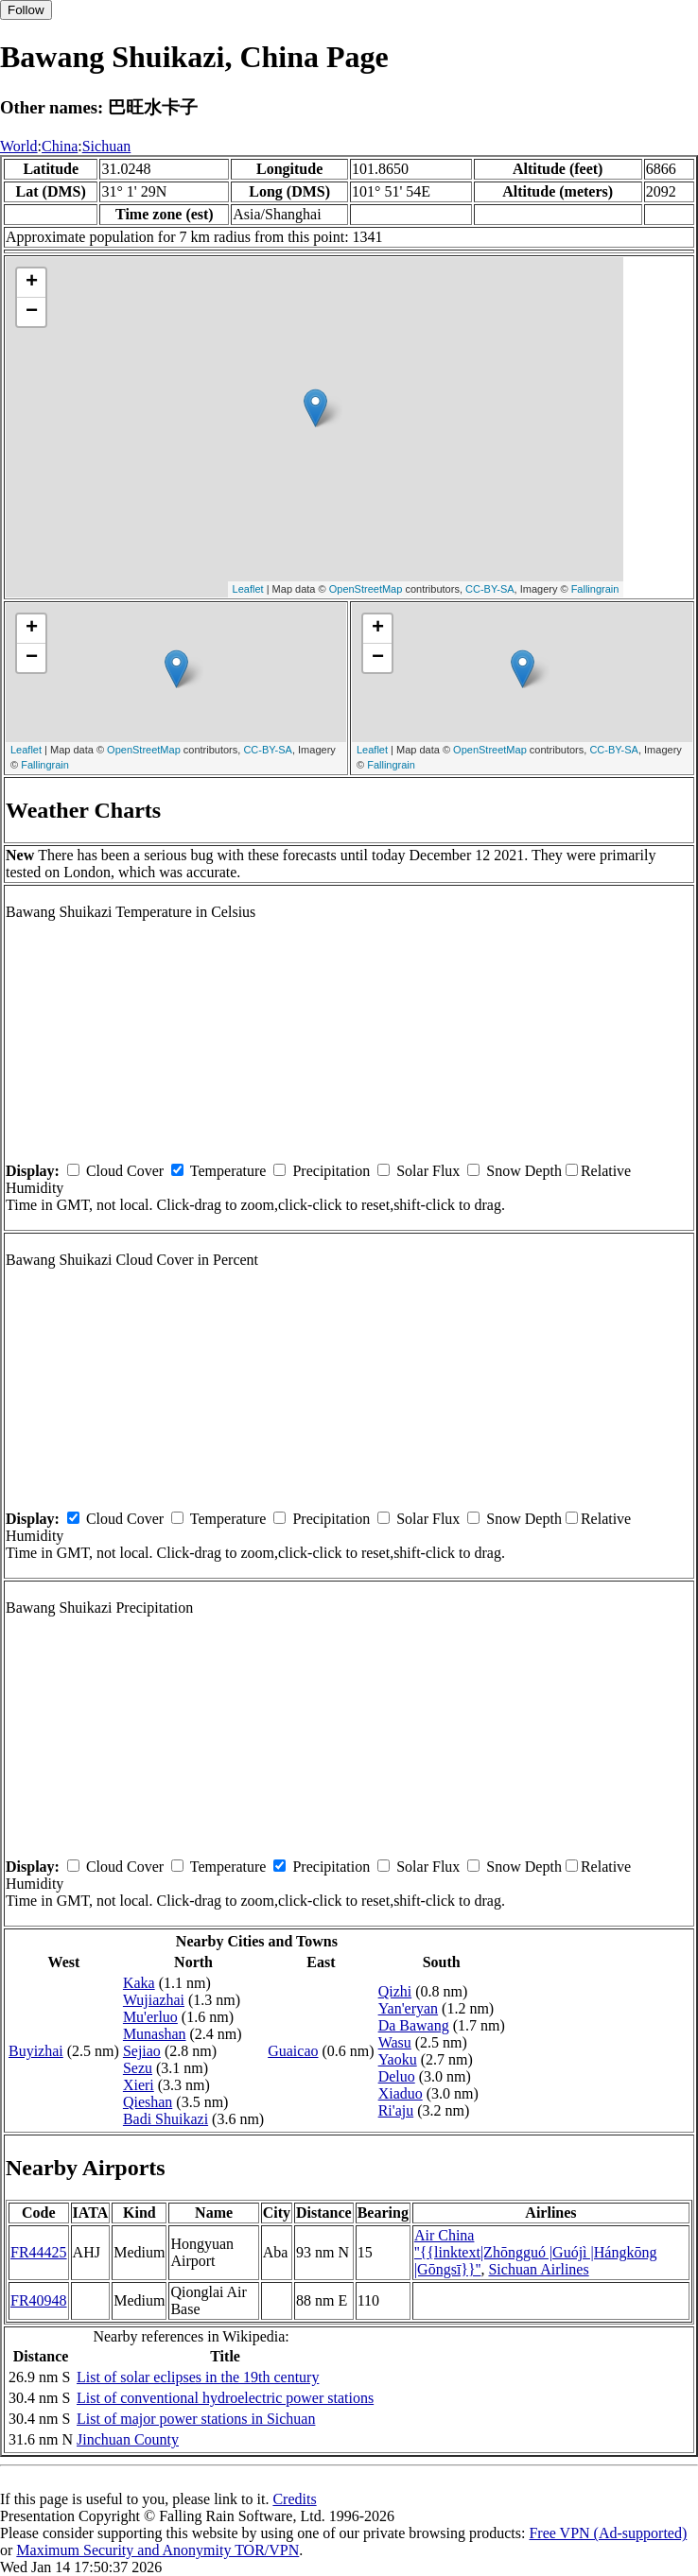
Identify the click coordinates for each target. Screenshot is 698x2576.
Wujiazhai (153, 2000)
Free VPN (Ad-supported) (608, 2533)
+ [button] (32, 282)
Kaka (139, 1983)
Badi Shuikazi (165, 2119)
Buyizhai (36, 2051)
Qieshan (147, 2102)
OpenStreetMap (366, 589)
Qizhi (395, 1991)
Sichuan (106, 146)
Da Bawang (413, 2025)
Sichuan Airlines (538, 2269)
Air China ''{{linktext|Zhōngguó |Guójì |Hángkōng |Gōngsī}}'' (535, 2252)
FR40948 (38, 2300)
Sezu (137, 2068)
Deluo (396, 2076)
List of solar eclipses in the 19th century (198, 2377)
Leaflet (248, 589)
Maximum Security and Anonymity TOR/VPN (157, 2550)
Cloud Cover (125, 1171)
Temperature (228, 1171)
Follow (26, 10)
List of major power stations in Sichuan (196, 2419)
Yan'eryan (408, 2008)
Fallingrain (595, 589)
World (19, 146)
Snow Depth (524, 1171)
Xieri (138, 2085)
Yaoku (397, 2059)
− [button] (32, 312)
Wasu (394, 2042)
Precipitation (331, 1171)
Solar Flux (428, 1171)
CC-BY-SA (490, 589)
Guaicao (293, 2051)
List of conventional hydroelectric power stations (225, 2398)
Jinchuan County (128, 2439)
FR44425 (38, 2252)
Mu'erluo (150, 2017)
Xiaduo (400, 2093)
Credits (294, 2499)
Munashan (154, 2034)
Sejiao (142, 2051)
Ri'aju (396, 2110)
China (60, 146)
